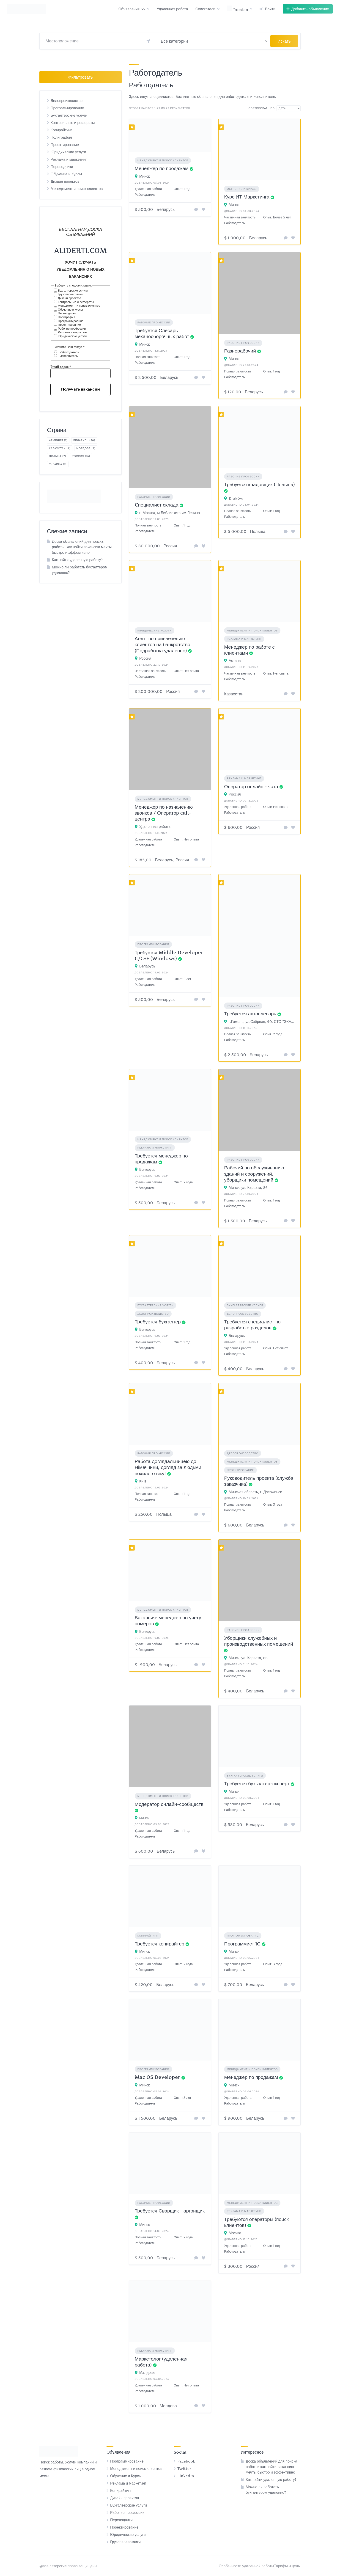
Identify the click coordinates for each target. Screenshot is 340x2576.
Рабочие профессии (70, 328)
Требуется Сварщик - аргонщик (170, 2211)
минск (144, 1818)
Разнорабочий (240, 351)
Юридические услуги (68, 152)
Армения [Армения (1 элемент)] (58, 440)
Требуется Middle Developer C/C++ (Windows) (169, 955)
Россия (145, 658)
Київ (142, 1481)
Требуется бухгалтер (158, 1322)
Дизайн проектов (65, 181)
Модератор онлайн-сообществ (169, 1804)
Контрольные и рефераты (73, 122)
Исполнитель (66, 356)
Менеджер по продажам (162, 168)
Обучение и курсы (68, 309)
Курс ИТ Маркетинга (246, 197)
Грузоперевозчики (68, 294)
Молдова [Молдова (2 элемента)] (85, 448)
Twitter (184, 2468)
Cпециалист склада (156, 505)
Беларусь (147, 966)
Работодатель (66, 352)
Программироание (68, 321)
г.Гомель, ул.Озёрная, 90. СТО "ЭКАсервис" (262, 1021)
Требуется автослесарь (250, 1014)
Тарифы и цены (287, 2566)
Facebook (186, 2461)
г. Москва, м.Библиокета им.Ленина (169, 512)
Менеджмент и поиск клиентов (77, 188)
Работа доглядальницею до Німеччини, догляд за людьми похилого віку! (168, 1467)
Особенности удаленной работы (246, 2566)
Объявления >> (131, 9)
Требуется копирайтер (159, 1944)
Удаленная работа (172, 9)
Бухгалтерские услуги (69, 115)
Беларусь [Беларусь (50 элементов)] (84, 440)
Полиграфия (61, 137)
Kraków (236, 498)
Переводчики (62, 166)
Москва (235, 2233)
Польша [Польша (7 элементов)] (57, 456)
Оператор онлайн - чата (251, 786)
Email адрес (60, 367)
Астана (235, 660)
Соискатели (205, 9)
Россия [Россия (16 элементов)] (81, 456)
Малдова (147, 2372)
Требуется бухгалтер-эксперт (256, 1783)
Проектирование (65, 144)
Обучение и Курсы (66, 174)
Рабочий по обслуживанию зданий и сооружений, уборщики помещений (254, 1174)
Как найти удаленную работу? (77, 559)
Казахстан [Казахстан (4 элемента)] (59, 448)
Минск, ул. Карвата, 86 (248, 1187)
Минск (144, 176)
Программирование (67, 108)
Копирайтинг (61, 130)
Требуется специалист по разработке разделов (252, 1325)
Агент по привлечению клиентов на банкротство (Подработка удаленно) (162, 644)
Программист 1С (242, 1944)
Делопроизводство (66, 100)
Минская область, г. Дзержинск (255, 1492)
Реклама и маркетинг (69, 159)
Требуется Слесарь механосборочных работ (162, 333)
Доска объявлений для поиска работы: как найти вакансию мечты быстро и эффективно (82, 547)
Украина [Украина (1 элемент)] (57, 464)
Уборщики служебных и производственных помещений (258, 1641)
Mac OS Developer (157, 2077)
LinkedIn (185, 2476)
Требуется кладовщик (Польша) (259, 484)
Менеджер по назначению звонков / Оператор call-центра (164, 813)
